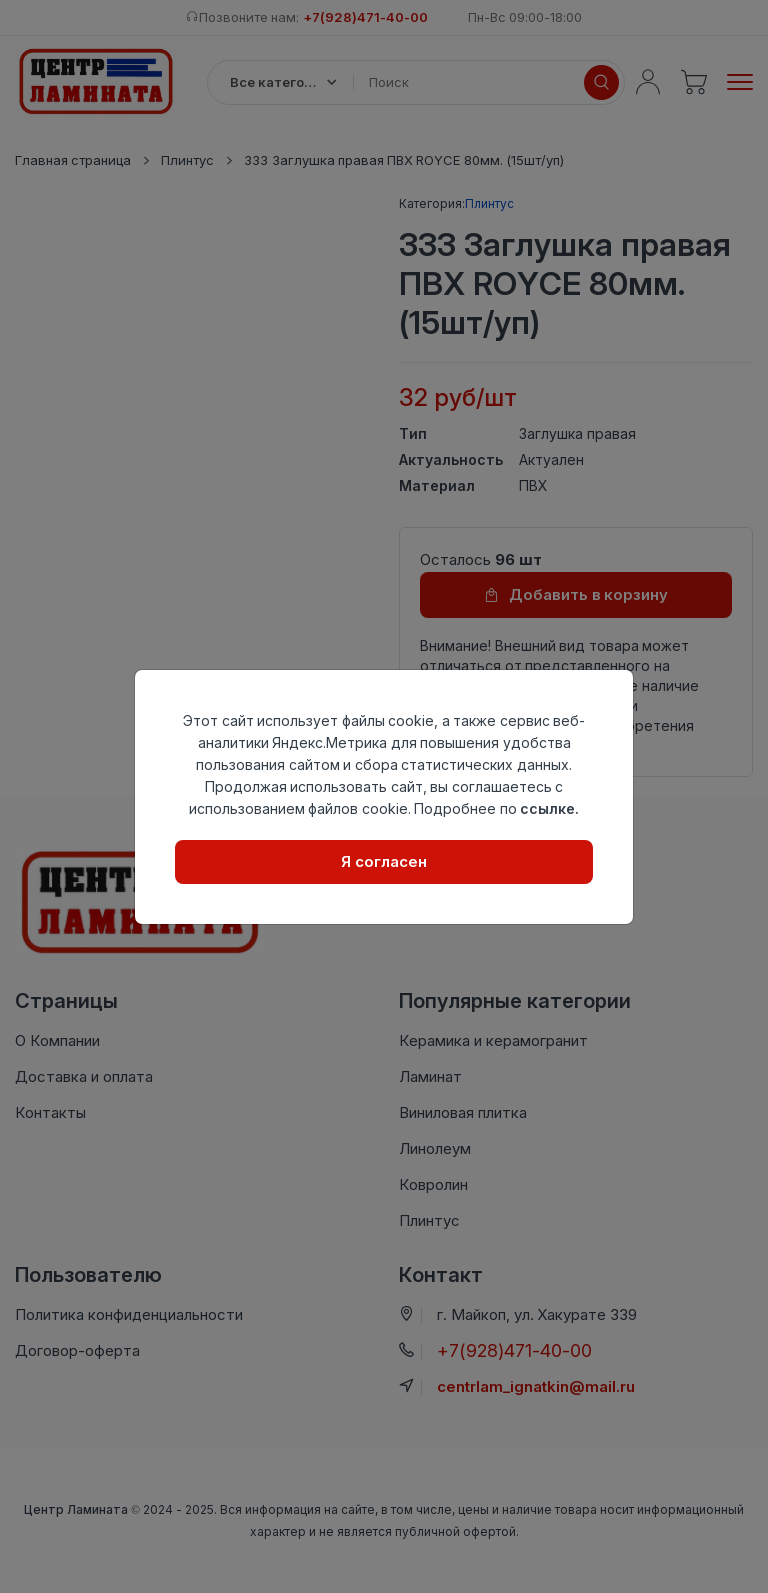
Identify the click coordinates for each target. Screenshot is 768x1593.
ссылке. (549, 808)
